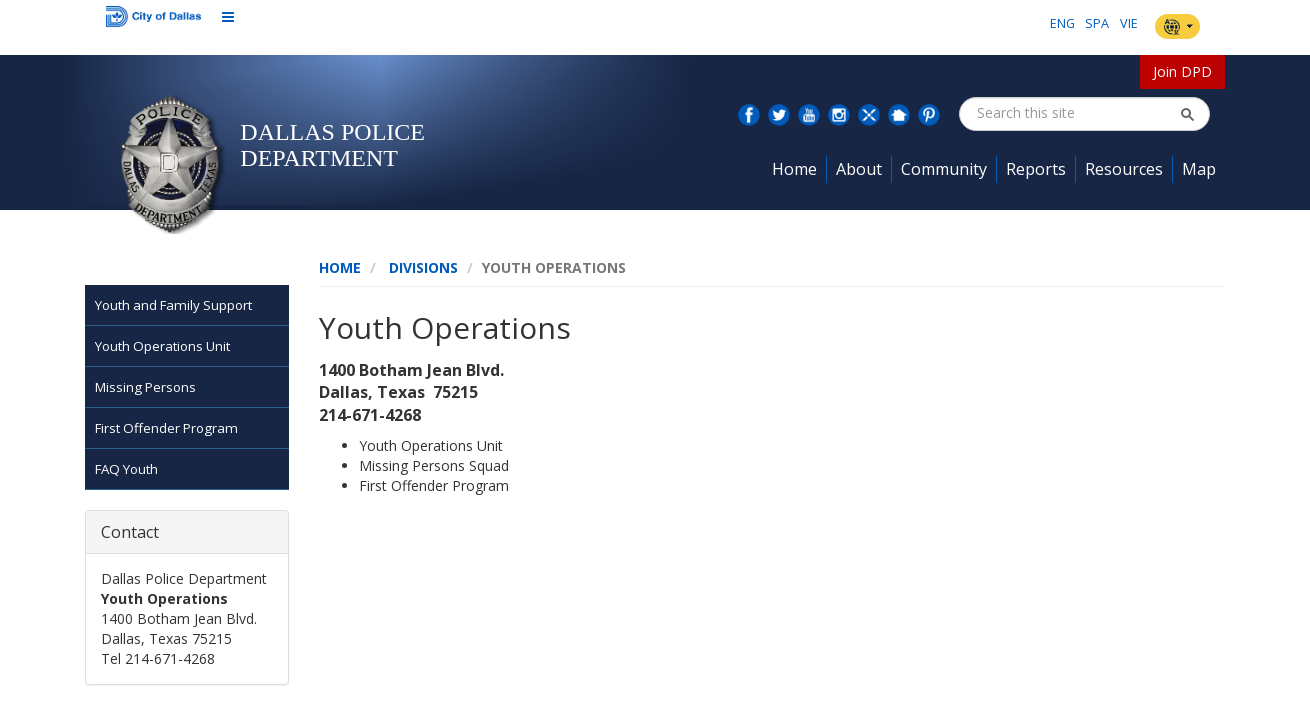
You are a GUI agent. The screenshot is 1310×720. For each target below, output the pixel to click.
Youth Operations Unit (162, 346)
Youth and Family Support (173, 305)
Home (340, 267)
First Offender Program (166, 428)
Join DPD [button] (1182, 71)
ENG (1062, 23)
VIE (1129, 23)
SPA (1097, 23)
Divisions (423, 267)
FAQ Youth (126, 469)
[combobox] (1077, 113)
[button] (1187, 114)
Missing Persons (145, 387)
